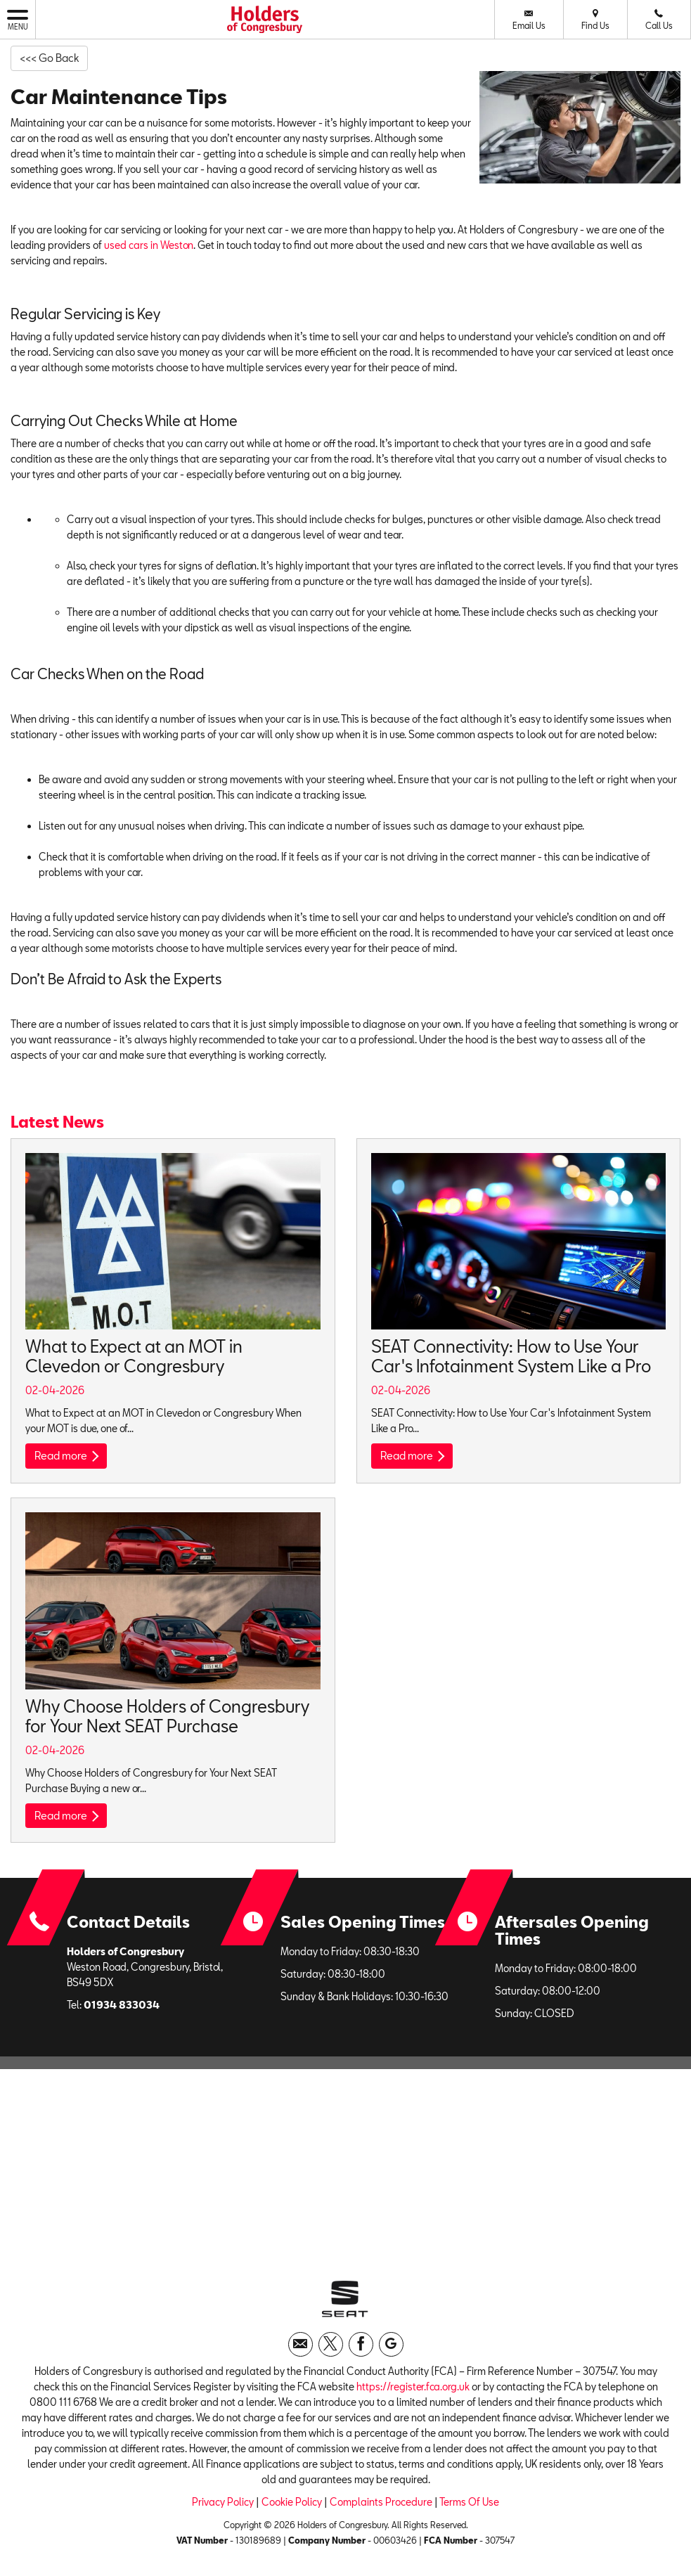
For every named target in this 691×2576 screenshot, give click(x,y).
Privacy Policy (223, 2509)
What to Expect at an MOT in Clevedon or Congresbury (134, 1357)
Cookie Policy (291, 2509)
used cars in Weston (148, 246)
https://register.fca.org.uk (413, 2394)
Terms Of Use (469, 2509)
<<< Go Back (53, 58)
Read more (69, 1457)
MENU (17, 19)
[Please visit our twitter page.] (330, 2351)
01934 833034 (122, 2008)
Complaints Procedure (381, 2509)
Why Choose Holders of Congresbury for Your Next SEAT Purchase (167, 1717)
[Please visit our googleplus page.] (391, 2351)
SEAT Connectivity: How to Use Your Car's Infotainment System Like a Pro (511, 1357)
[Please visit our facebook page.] (361, 2351)
